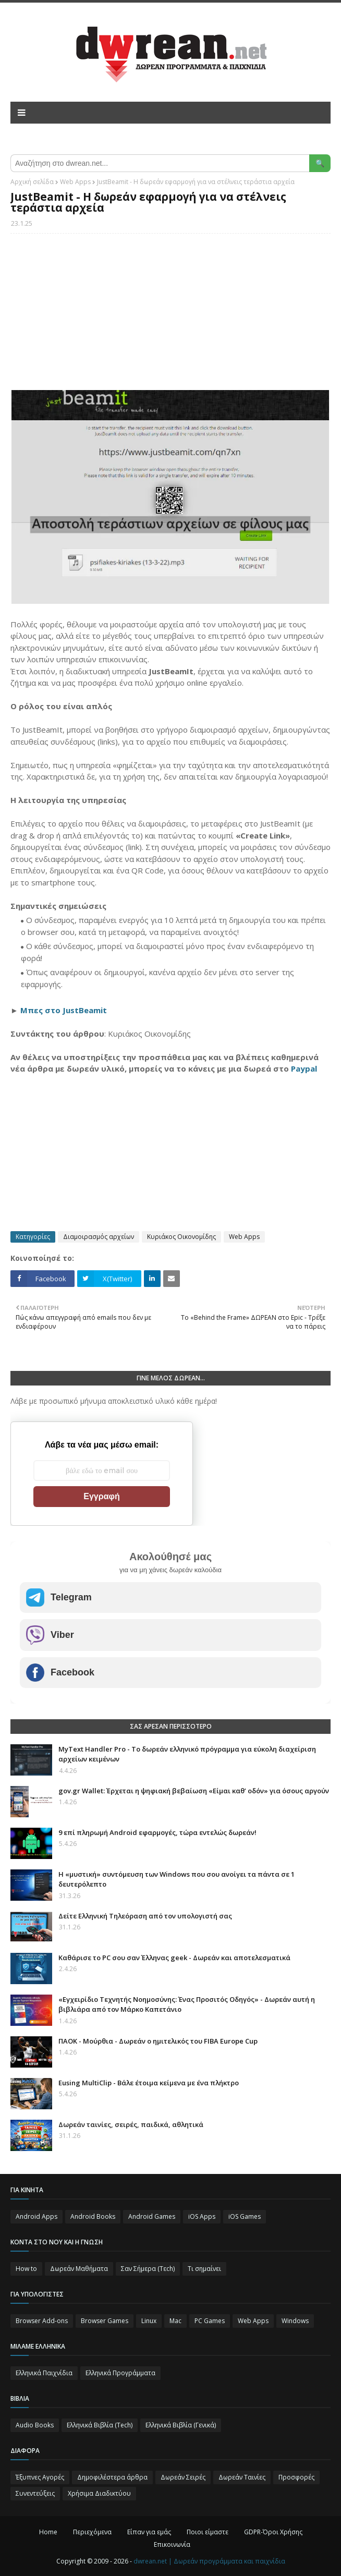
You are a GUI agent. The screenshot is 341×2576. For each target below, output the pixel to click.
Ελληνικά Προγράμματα (120, 2372)
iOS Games (244, 2216)
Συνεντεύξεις (35, 2493)
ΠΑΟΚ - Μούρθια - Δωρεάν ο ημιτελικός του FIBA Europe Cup (158, 2041)
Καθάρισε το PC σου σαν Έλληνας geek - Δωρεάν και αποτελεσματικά (174, 1957)
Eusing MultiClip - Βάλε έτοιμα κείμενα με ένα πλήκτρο (148, 2082)
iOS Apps (201, 2216)
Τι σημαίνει (204, 2268)
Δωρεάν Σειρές (183, 2477)
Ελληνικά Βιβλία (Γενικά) (180, 2425)
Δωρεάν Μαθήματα (79, 2268)
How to (26, 2268)
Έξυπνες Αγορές (40, 2477)
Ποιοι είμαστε (207, 2532)
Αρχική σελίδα (32, 181)
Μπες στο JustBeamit (63, 1010)
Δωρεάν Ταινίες (241, 2477)
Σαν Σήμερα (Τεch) (148, 2268)
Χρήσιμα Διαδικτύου (99, 2493)
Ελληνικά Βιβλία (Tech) (99, 2425)
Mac (175, 2320)
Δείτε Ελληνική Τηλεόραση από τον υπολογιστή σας (145, 1916)
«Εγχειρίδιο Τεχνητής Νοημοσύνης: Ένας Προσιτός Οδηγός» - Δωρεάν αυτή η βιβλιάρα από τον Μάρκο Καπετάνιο (186, 2004)
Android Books (92, 2216)
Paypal (304, 1068)
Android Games (151, 2216)
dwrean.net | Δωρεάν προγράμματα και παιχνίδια (209, 2561)
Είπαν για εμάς (149, 2532)
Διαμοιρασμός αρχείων (98, 1236)
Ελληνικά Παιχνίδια (44, 2372)
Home (48, 2532)
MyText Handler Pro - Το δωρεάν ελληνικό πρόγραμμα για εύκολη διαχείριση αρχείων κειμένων (187, 1754)
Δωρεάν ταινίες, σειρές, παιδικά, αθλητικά (130, 2124)
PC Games (209, 2320)
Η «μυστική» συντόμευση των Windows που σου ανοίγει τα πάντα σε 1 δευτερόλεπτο (176, 1879)
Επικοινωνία (172, 2544)
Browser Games (104, 2320)
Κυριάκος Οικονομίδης (181, 1236)
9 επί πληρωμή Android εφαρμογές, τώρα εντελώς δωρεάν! (157, 1832)
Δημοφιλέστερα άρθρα (112, 2477)
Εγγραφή (101, 1496)
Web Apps (75, 181)
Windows (295, 2320)
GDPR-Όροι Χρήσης (273, 2532)
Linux (148, 2320)
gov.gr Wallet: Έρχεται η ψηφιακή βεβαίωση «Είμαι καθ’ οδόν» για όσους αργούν (193, 1790)
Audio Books (35, 2425)
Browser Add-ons (42, 2320)
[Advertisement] (170, 317)
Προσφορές (296, 2477)
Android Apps (36, 2216)
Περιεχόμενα (92, 2532)
